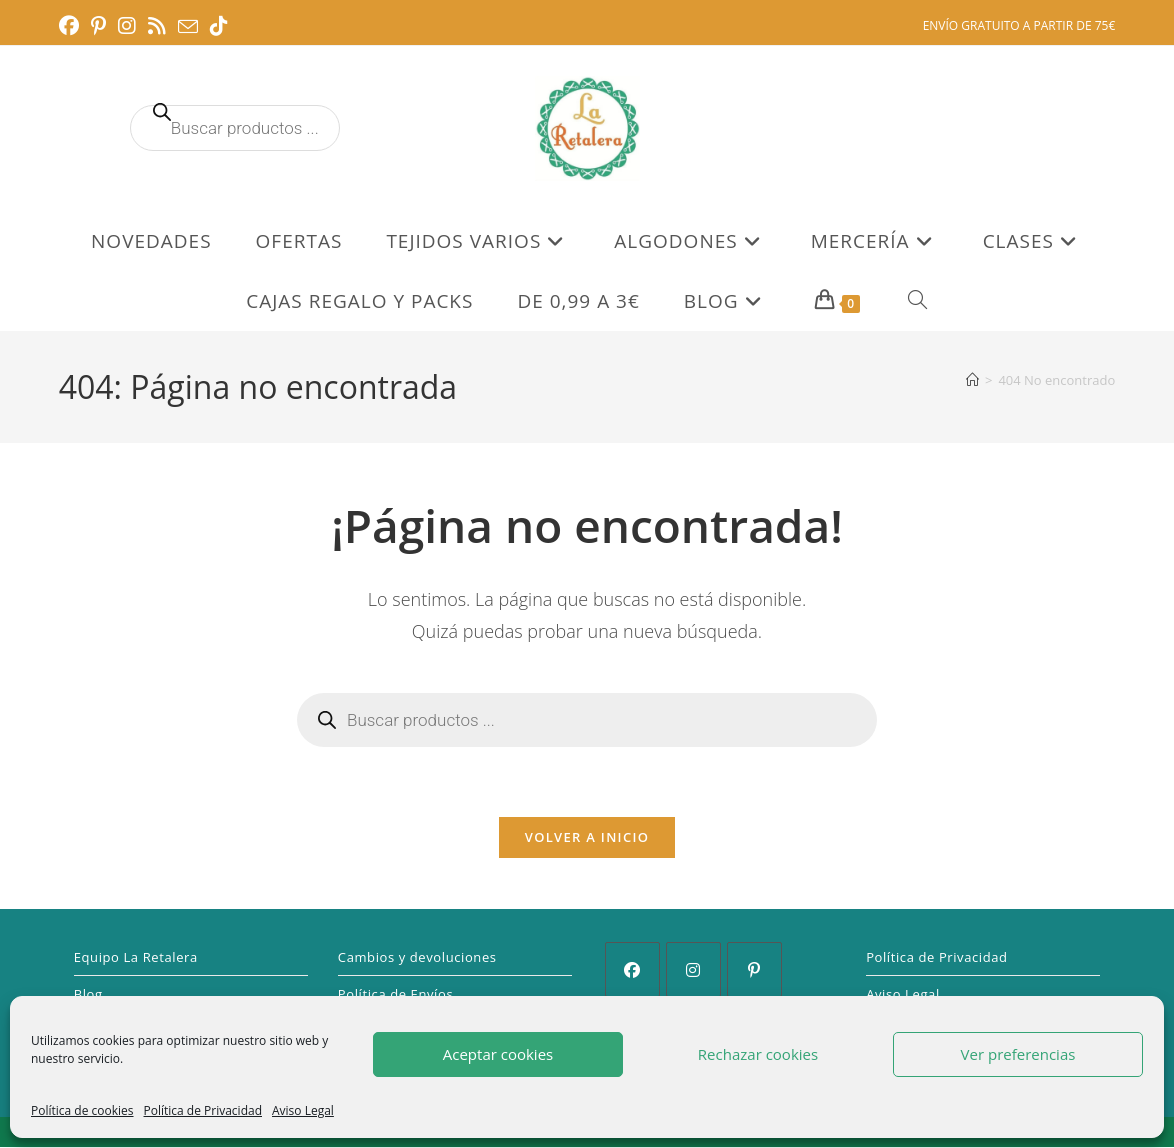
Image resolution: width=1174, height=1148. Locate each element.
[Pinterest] (754, 970)
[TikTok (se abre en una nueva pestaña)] (219, 26)
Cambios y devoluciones (417, 958)
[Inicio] (972, 380)
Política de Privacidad (203, 1110)
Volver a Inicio (587, 838)
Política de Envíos (395, 995)
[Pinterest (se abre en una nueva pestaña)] (98, 26)
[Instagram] (693, 970)
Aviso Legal (303, 1110)
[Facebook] (632, 970)
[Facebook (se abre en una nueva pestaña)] (72, 26)
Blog (88, 995)
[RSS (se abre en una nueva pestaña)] (157, 26)
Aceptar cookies (498, 1054)
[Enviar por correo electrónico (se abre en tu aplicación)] (188, 27)
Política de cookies (82, 1110)
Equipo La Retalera (136, 958)
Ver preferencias (1018, 1054)
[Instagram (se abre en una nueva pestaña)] (127, 26)
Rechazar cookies (758, 1054)
